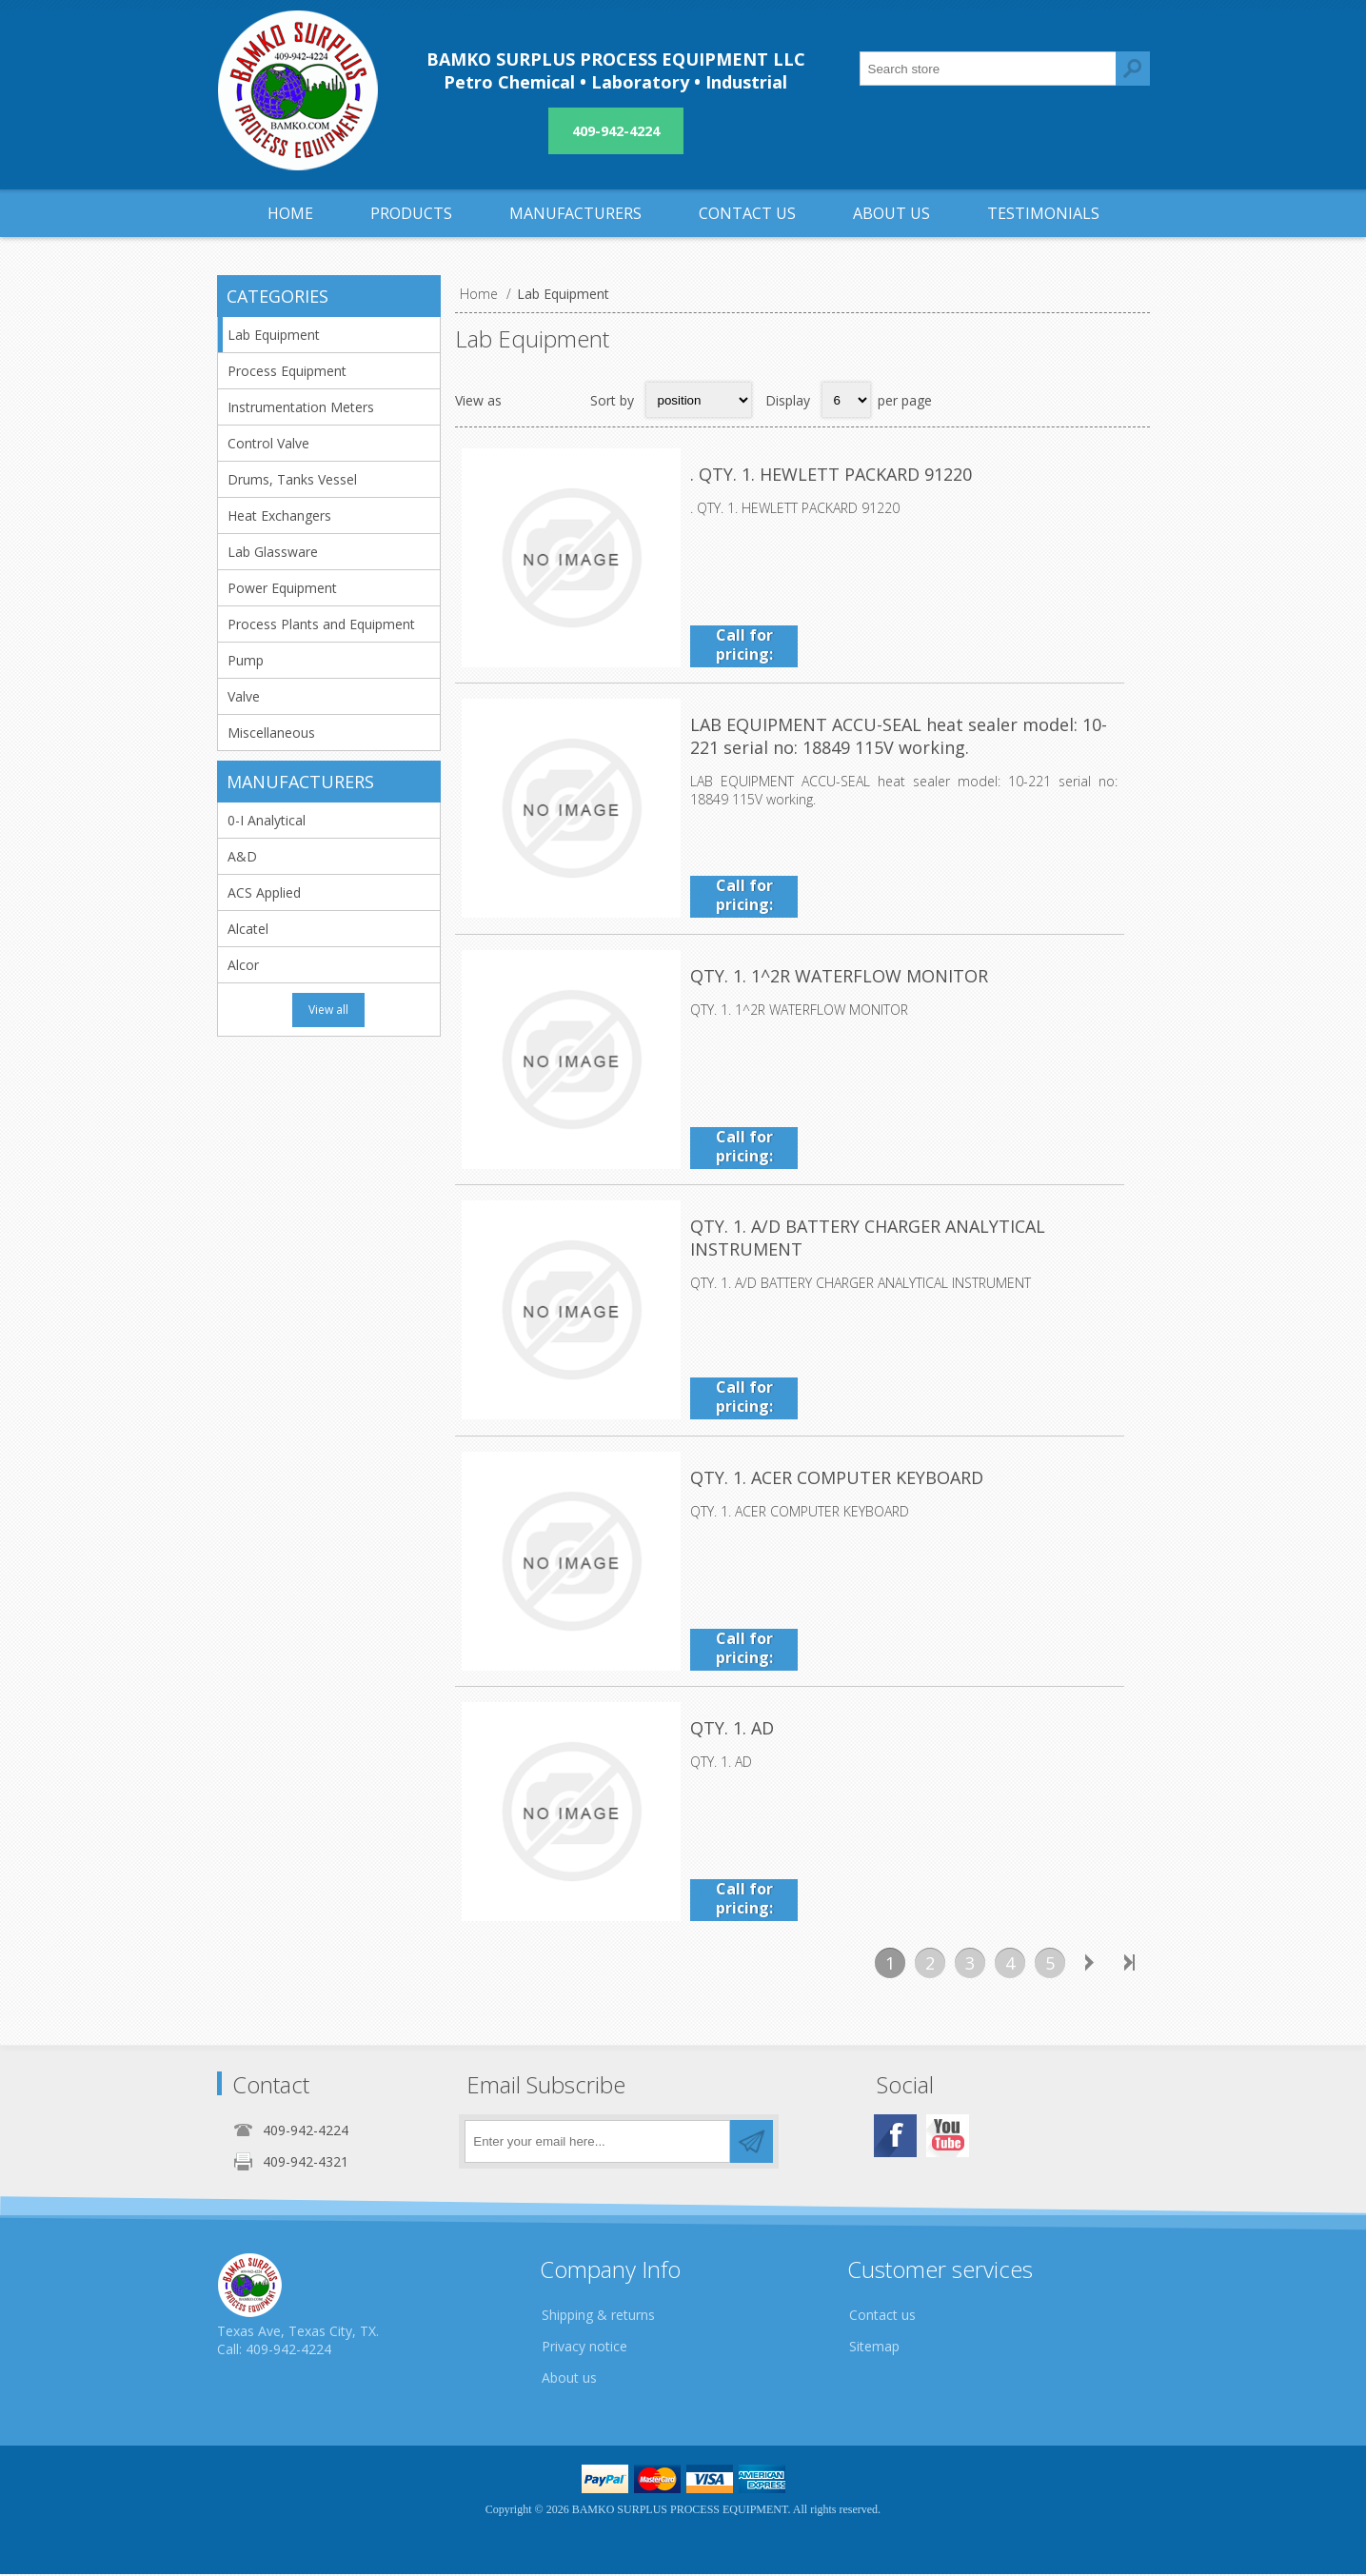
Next (1090, 1965)
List (563, 400)
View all (328, 1009)
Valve (244, 696)
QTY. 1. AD (732, 1730)
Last (1130, 1965)
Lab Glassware (273, 552)
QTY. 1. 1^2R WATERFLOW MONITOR (839, 976)
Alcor (243, 965)
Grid (526, 400)
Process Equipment (287, 371)
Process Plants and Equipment (321, 624)
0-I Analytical (267, 820)
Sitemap (874, 2348)
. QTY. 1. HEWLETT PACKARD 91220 (831, 474)
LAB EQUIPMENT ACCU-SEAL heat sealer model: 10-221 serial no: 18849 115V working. (913, 737)
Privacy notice (584, 2348)
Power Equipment (282, 588)
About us (569, 2379)
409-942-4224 (616, 131)
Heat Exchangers (279, 515)
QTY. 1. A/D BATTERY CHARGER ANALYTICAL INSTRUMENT (867, 1239)
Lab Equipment (274, 335)
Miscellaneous (271, 732)
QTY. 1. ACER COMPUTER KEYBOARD (836, 1479)
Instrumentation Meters (301, 407)
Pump (246, 660)
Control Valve (268, 443)
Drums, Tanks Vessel (292, 479)
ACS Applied (264, 892)
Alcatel (248, 929)
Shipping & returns (598, 2317)
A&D (242, 856)
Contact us (882, 2317)
